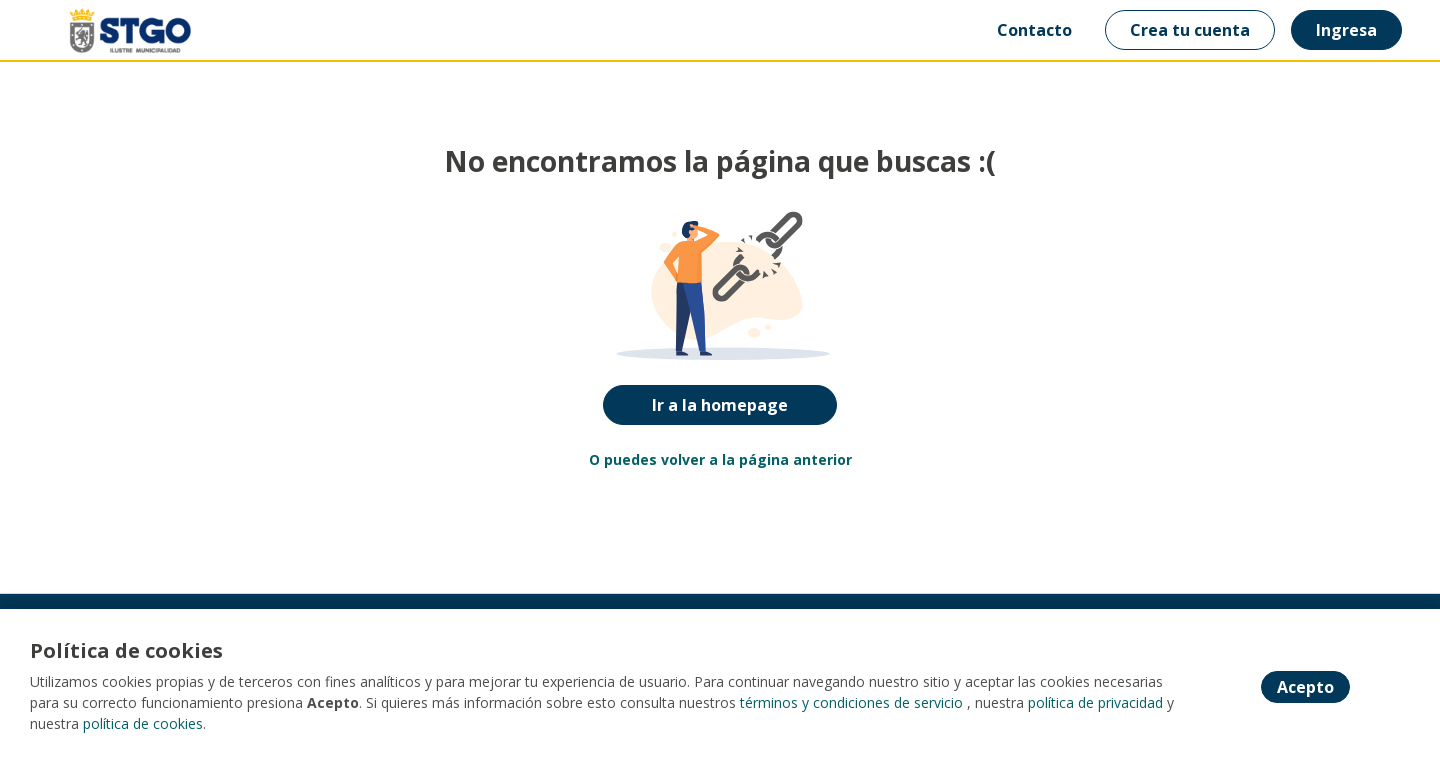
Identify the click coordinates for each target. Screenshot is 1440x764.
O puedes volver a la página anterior (720, 459)
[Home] (116, 30)
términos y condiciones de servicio (851, 702)
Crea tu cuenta (1190, 30)
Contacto (1034, 30)
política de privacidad (1095, 702)
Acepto (1305, 687)
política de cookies (143, 723)
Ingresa (1346, 30)
